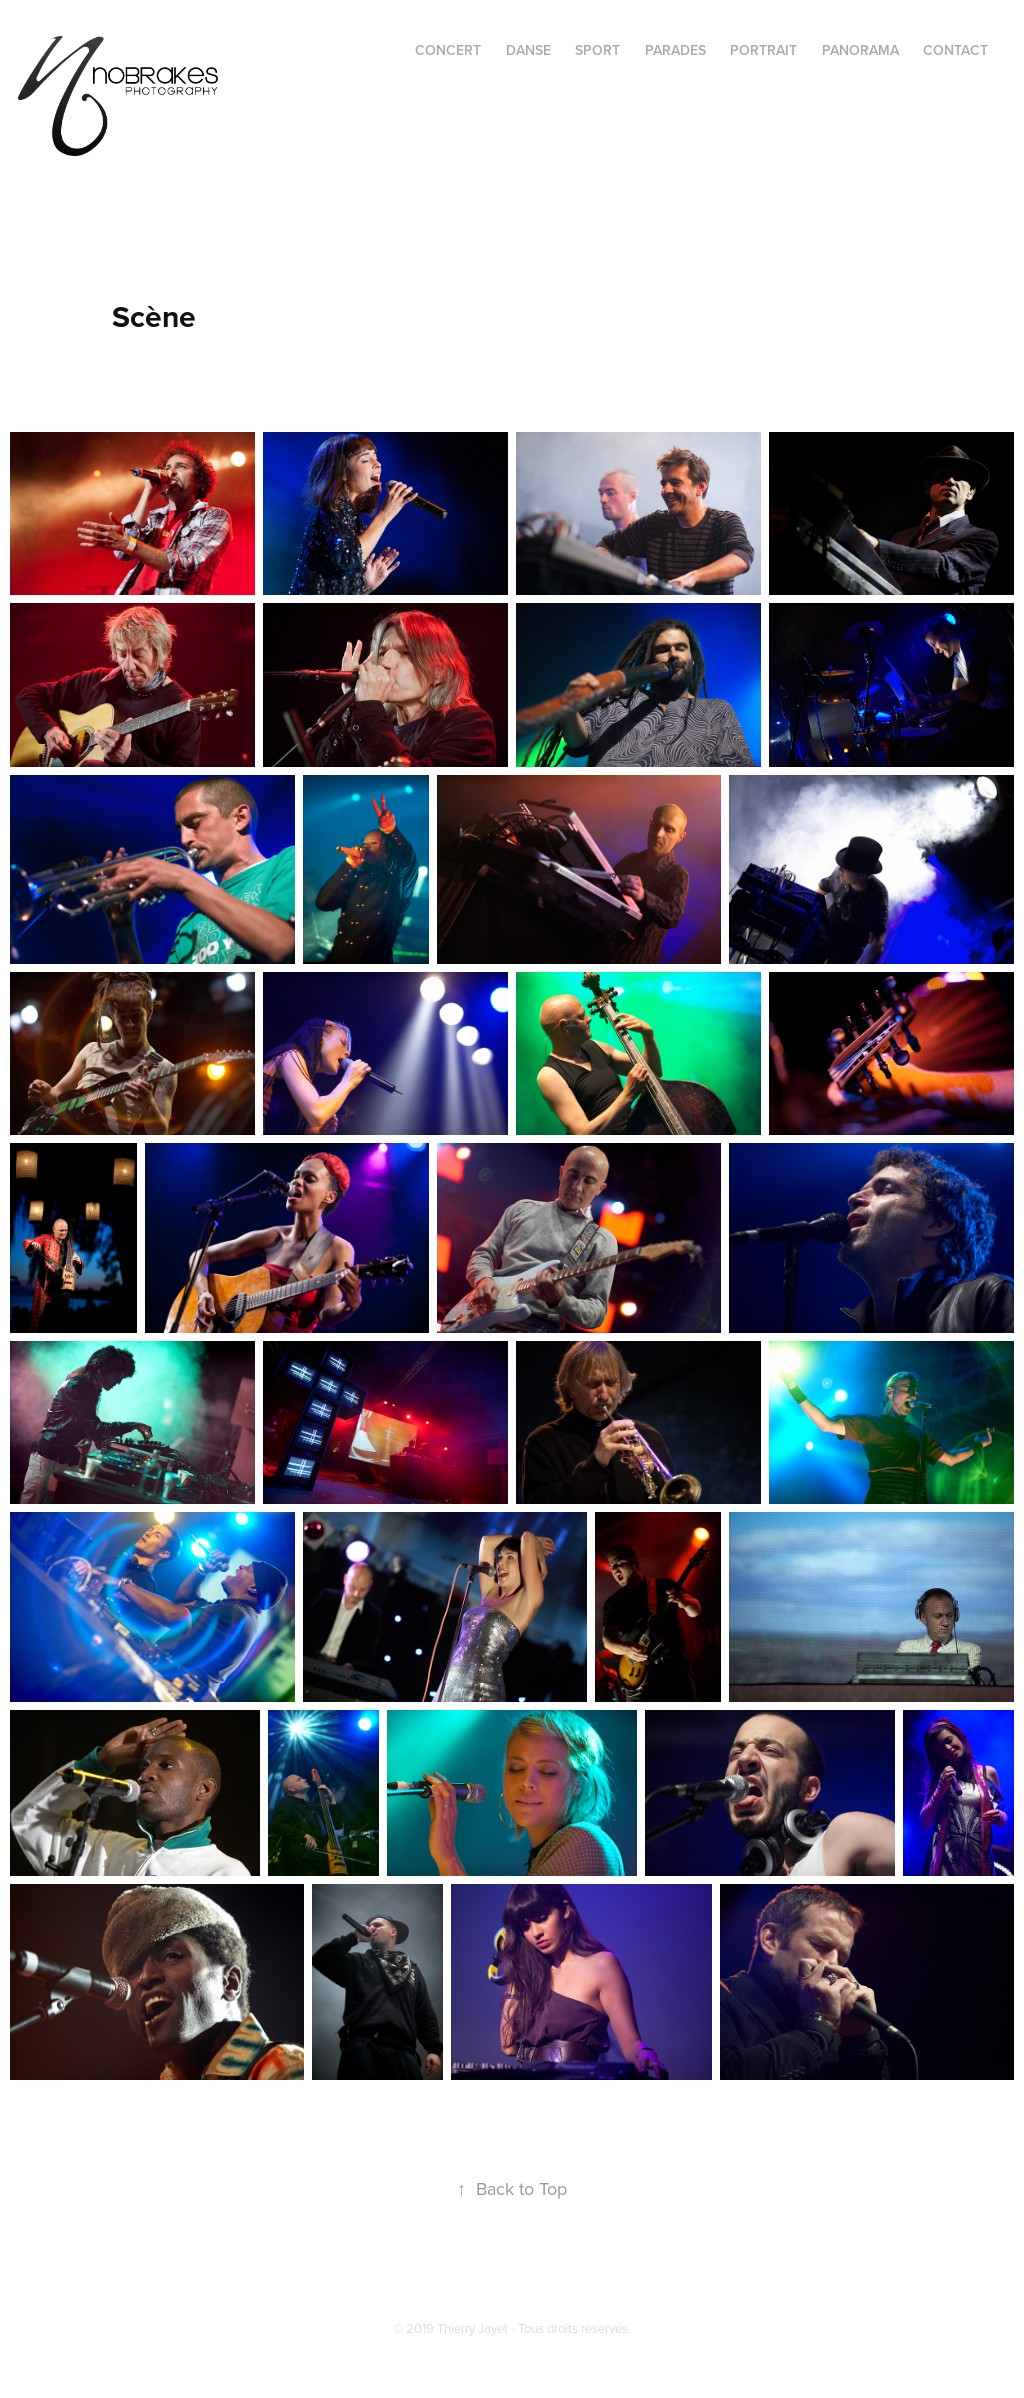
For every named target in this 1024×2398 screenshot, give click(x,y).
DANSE (528, 50)
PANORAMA (860, 50)
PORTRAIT (763, 50)
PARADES (675, 50)
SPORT (597, 50)
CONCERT (448, 50)
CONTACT (955, 50)
